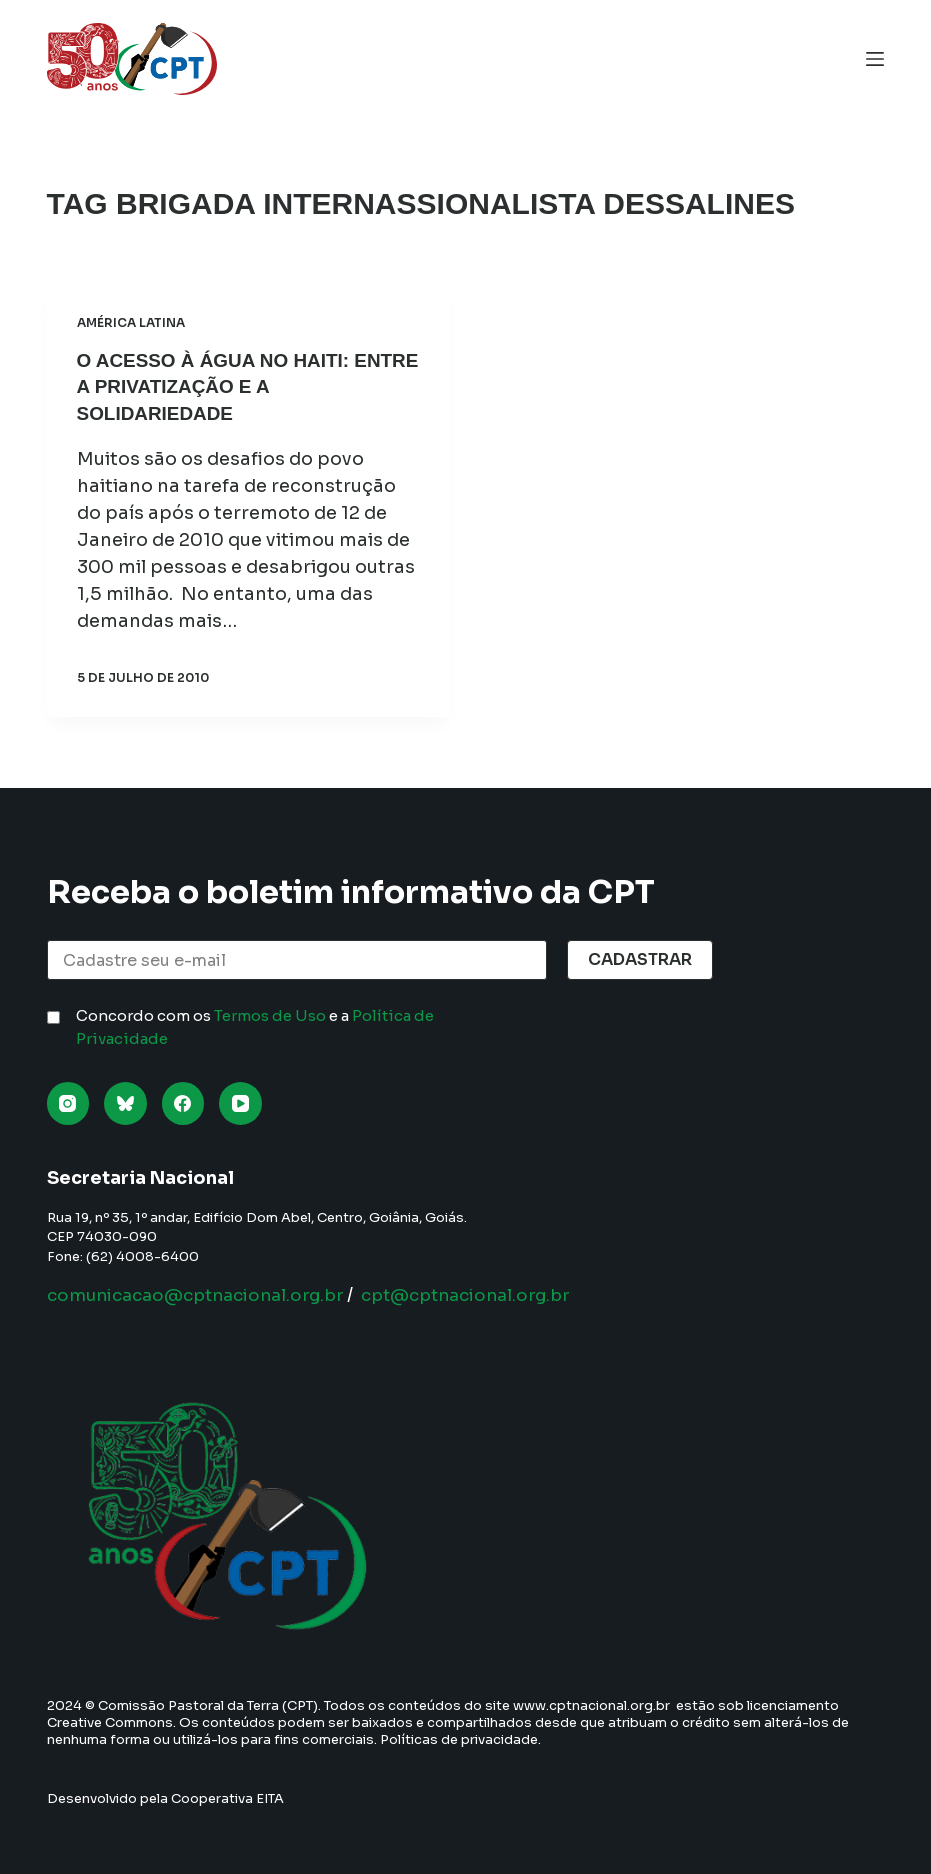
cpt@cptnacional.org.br (494, 1295)
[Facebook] (183, 1103)
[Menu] (875, 59)
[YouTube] (240, 1103)
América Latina (131, 322)
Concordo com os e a (255, 1027)
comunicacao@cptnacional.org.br (205, 1295)
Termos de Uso (270, 1015)
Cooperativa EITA (227, 1798)
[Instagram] (68, 1103)
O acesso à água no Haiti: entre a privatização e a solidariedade (221, 386)
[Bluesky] (125, 1103)
